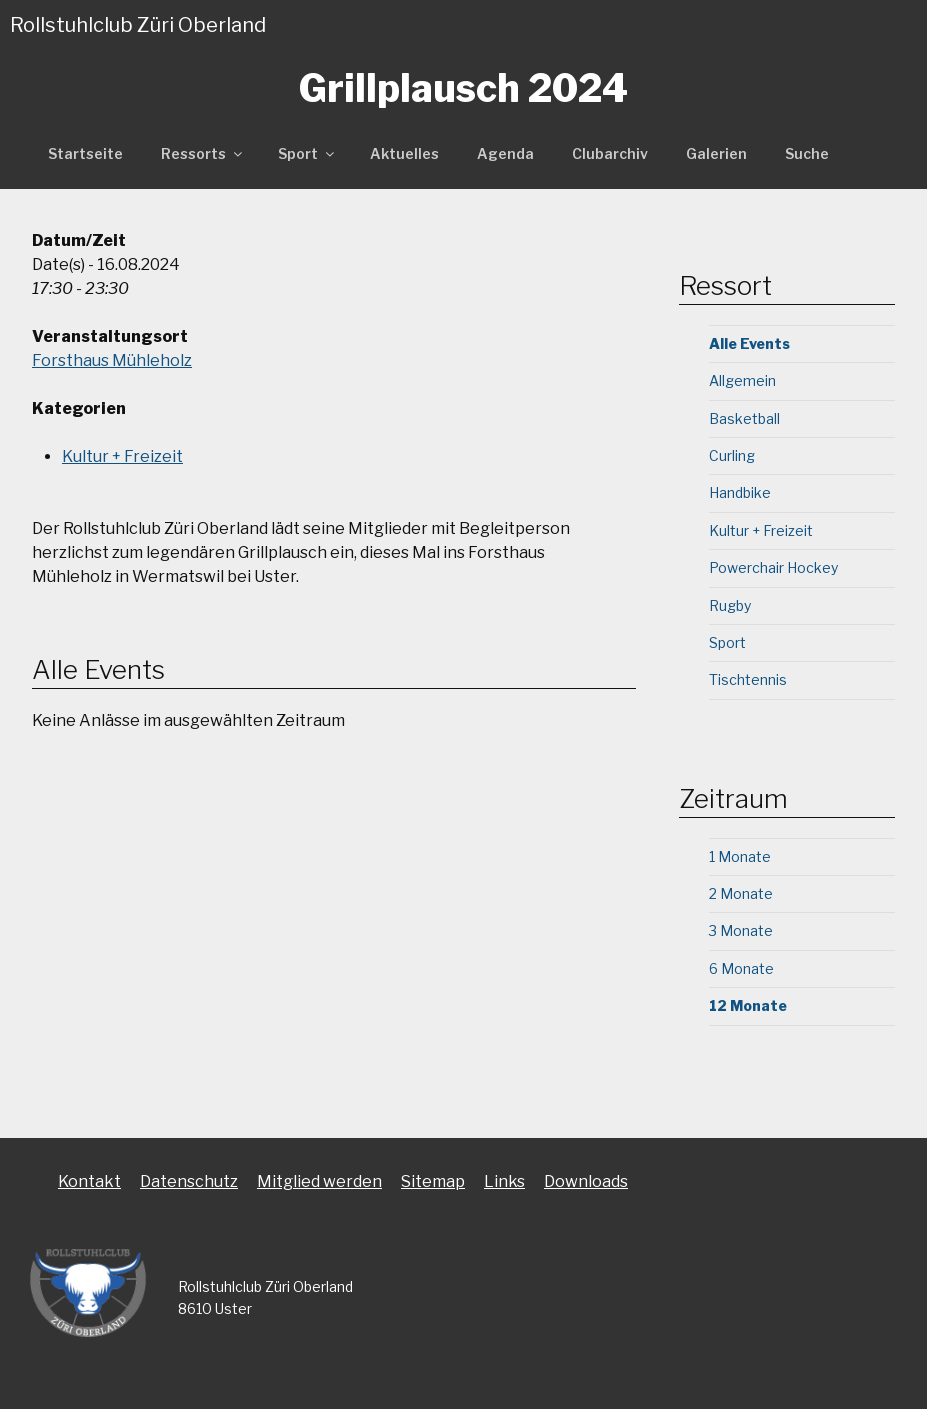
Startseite (85, 153)
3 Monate (741, 930)
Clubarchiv (610, 153)
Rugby (730, 605)
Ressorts (203, 153)
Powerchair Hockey (773, 567)
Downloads (586, 1181)
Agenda (505, 153)
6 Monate (741, 968)
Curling (732, 455)
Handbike (740, 492)
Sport (307, 153)
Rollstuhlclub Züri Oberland (138, 25)
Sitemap (433, 1181)
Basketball (744, 418)
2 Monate (741, 893)
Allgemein (742, 380)
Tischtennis (748, 679)
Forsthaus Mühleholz (112, 360)
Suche (807, 153)
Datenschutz (189, 1181)
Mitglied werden (319, 1181)
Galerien (716, 153)
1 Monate (740, 856)
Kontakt (89, 1181)
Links (504, 1181)
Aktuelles (404, 153)
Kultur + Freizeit (122, 456)
